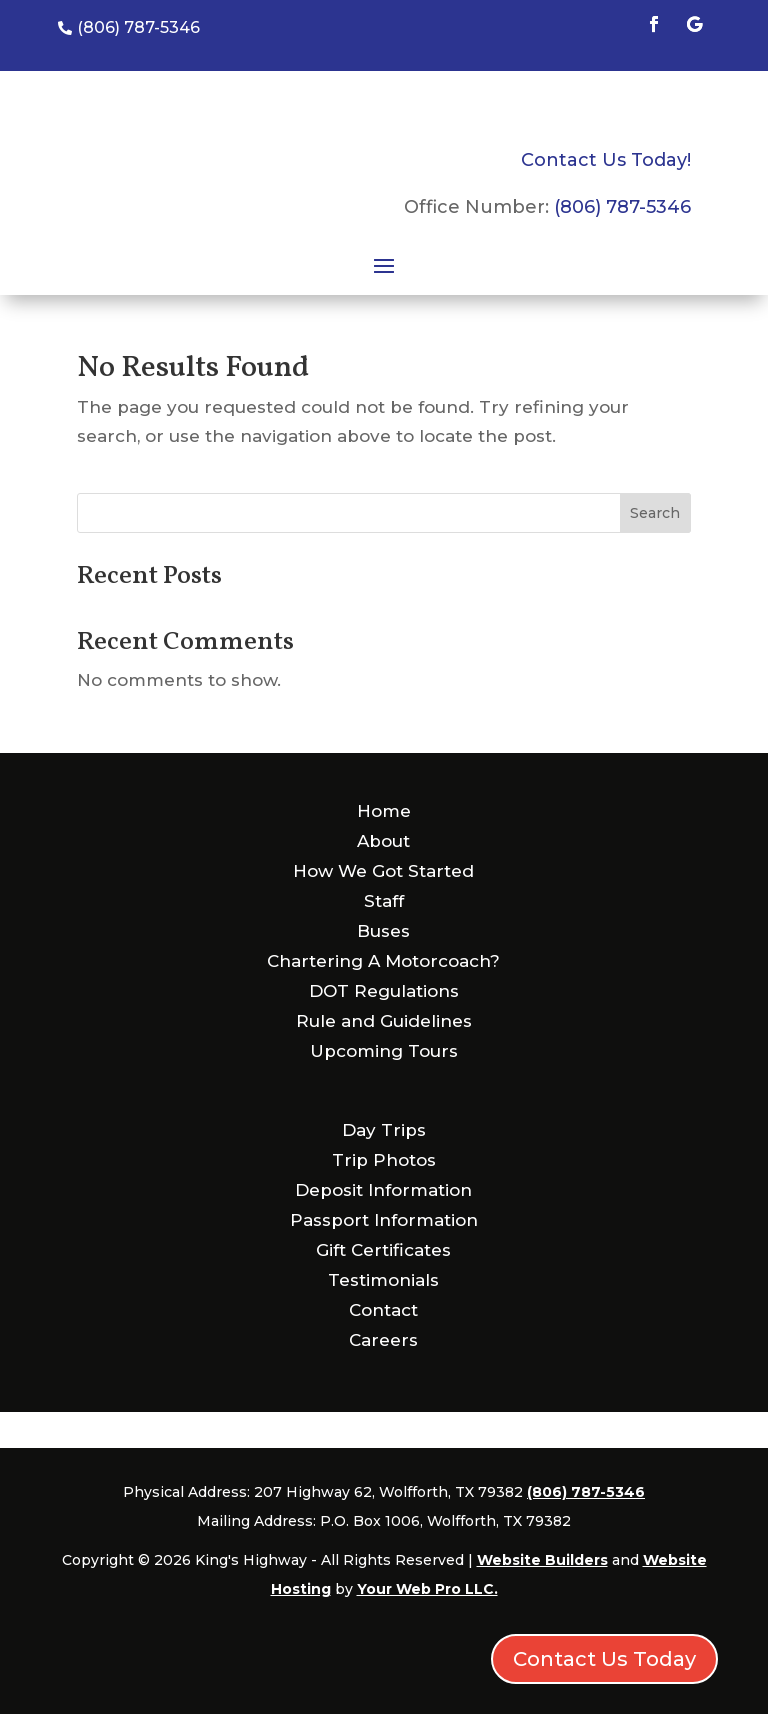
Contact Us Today (604, 1659)
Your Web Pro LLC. (427, 1589)
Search (655, 513)
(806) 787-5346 (622, 207)
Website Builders (542, 1560)
